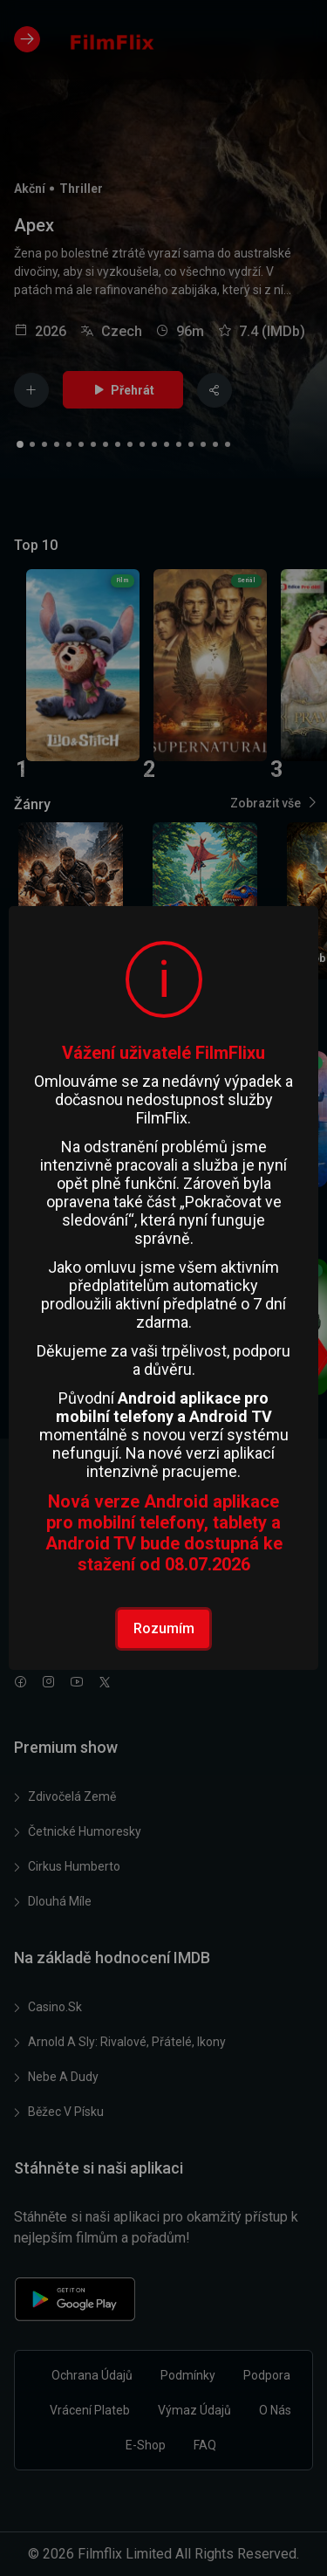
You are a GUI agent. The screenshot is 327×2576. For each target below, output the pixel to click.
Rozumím (163, 1628)
